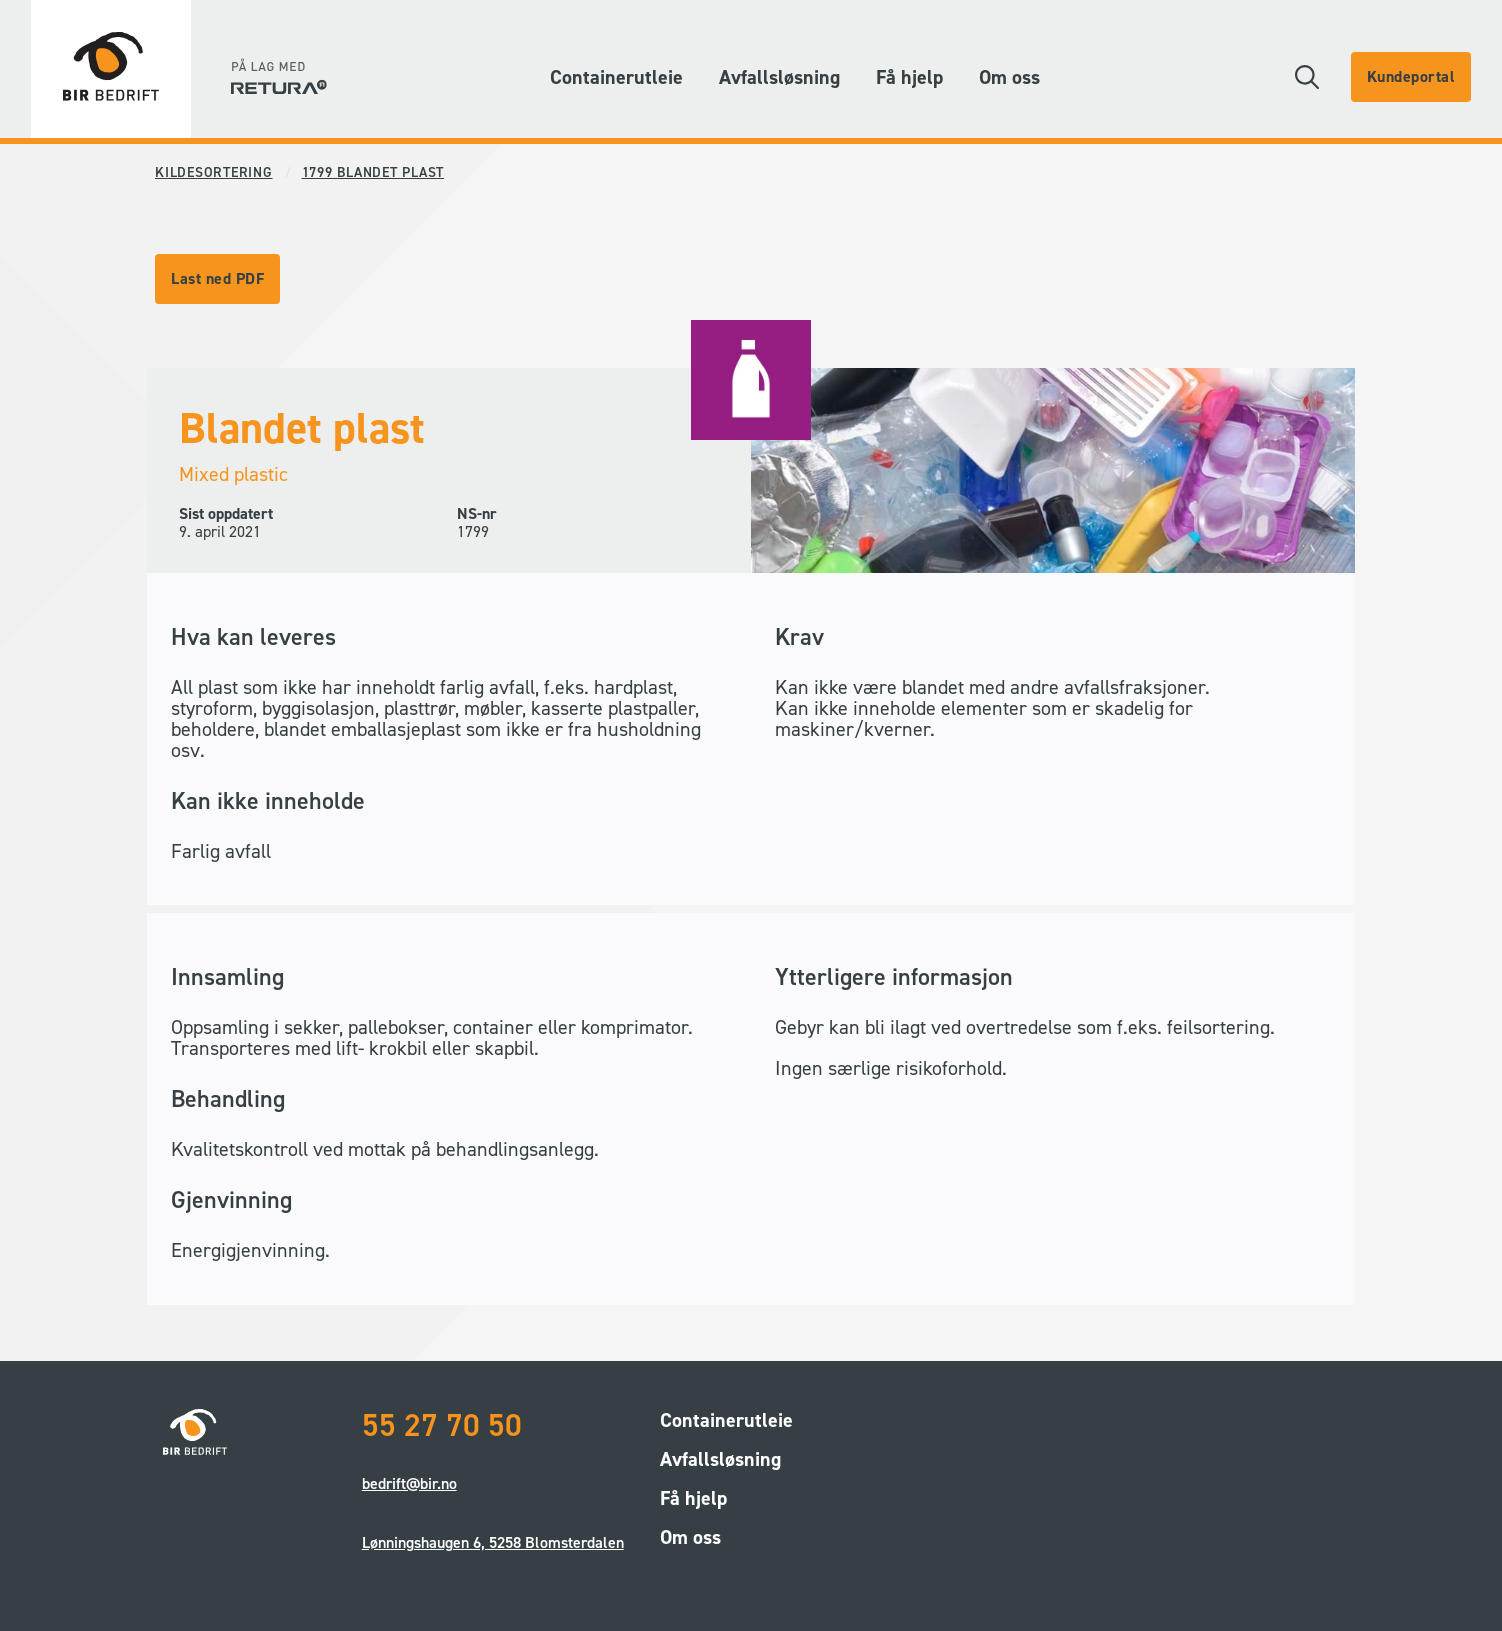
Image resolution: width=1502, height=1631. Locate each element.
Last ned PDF (217, 278)
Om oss (1009, 77)
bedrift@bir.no (409, 1483)
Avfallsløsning (779, 77)
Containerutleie (616, 77)
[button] (1307, 77)
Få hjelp (909, 77)
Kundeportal (1411, 76)
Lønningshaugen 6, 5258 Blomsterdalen (493, 1542)
